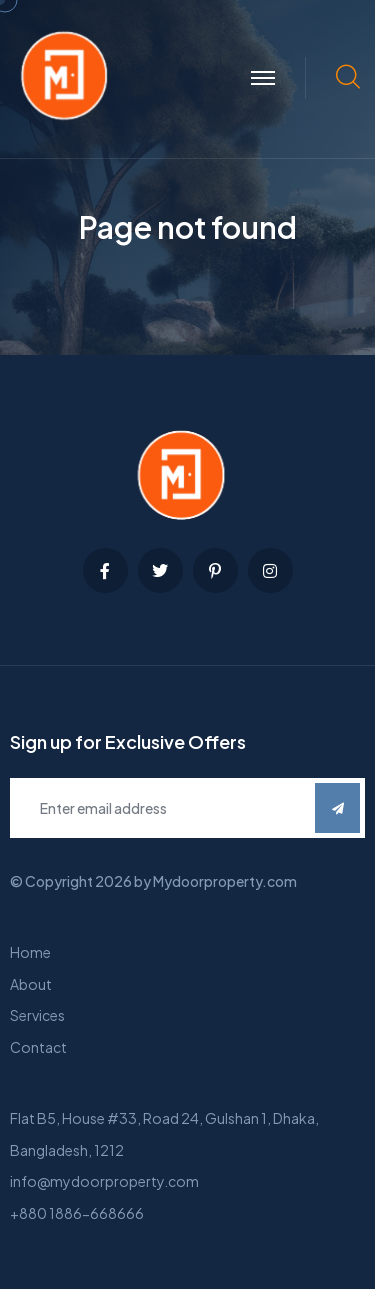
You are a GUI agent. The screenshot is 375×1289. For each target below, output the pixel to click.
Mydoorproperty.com (225, 881)
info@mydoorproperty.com (104, 1181)
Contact (38, 1047)
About (31, 984)
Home (30, 952)
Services (37, 1015)
